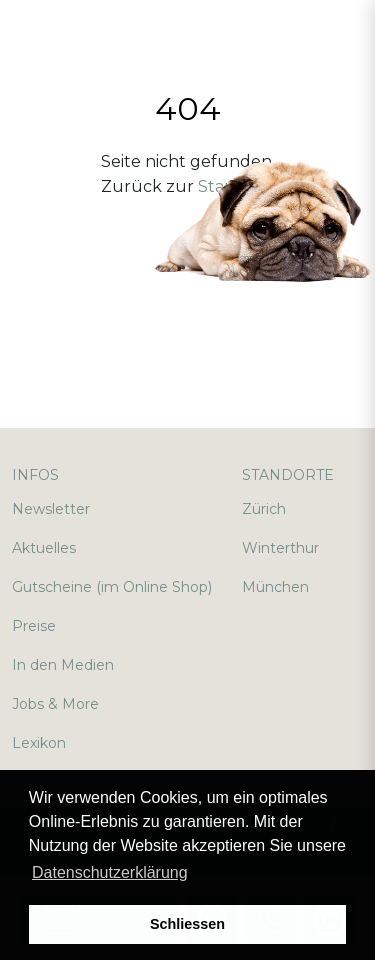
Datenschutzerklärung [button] (110, 872)
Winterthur (280, 548)
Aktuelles (44, 548)
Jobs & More (55, 704)
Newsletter (51, 509)
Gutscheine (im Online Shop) (112, 587)
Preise (34, 626)
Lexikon (39, 743)
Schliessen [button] (187, 924)
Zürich (264, 509)
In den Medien (63, 665)
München (275, 587)
